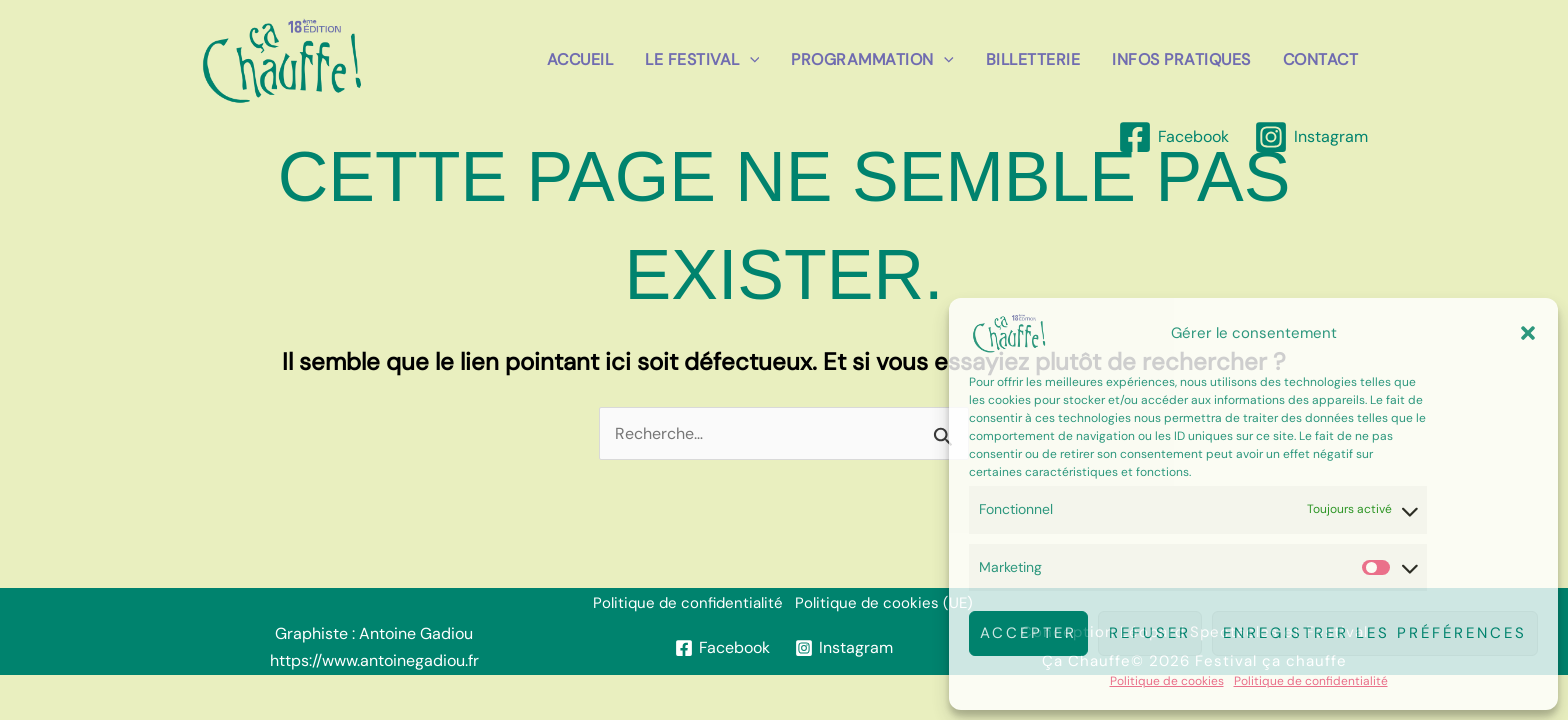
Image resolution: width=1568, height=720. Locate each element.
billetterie (1033, 59)
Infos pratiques (1181, 59)
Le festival (702, 60)
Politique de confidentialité (1311, 681)
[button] (1528, 333)
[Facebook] (1173, 137)
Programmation (872, 60)
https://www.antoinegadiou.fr (374, 660)
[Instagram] (1310, 137)
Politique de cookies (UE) (884, 603)
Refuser (1150, 633)
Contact (1321, 59)
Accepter (1028, 633)
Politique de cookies (1167, 681)
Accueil (580, 59)
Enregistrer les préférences (1375, 633)
